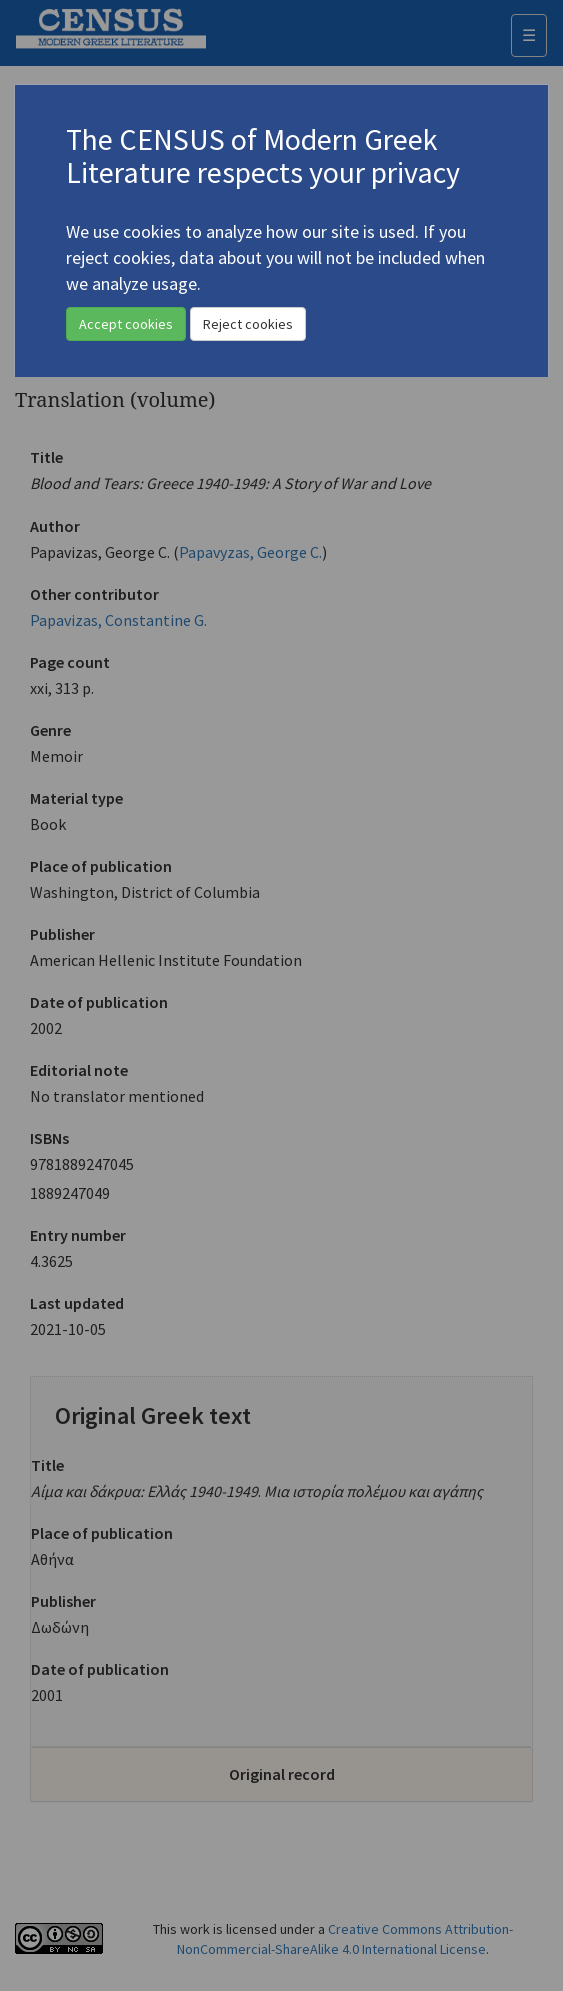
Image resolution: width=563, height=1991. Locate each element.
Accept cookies (126, 324)
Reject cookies (248, 324)
